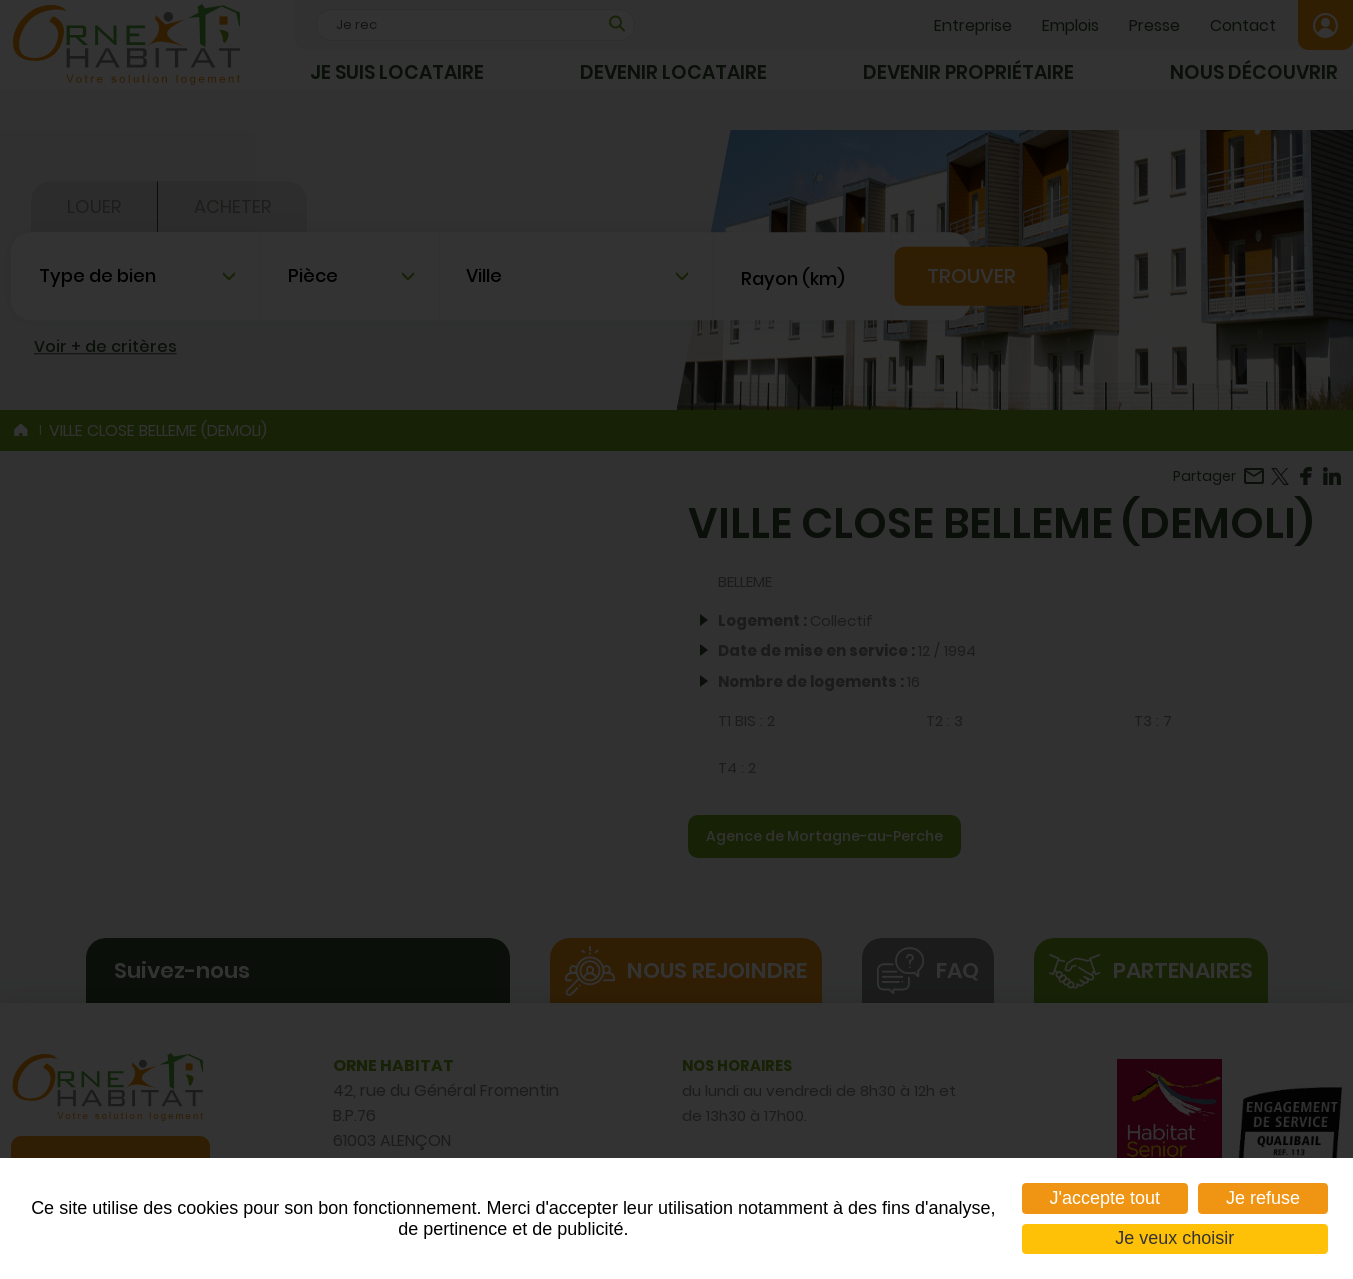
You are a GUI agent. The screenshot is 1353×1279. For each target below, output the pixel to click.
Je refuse (1263, 1198)
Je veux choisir (1174, 1238)
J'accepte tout (1105, 1198)
